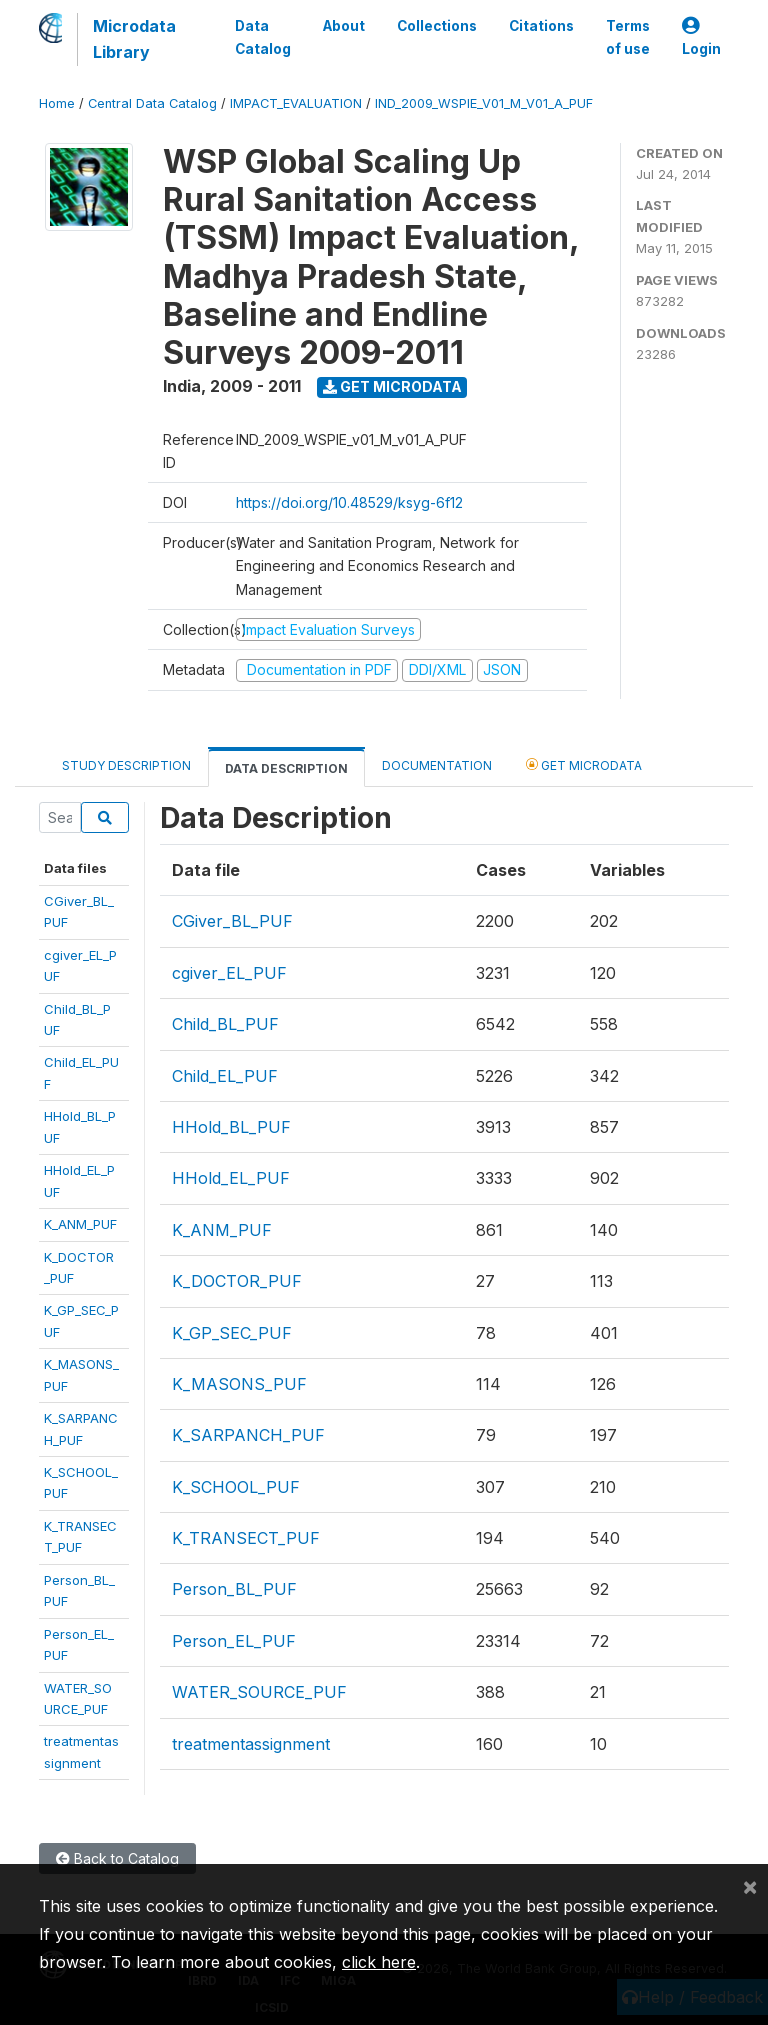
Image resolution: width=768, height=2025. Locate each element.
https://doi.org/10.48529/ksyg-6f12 (349, 502)
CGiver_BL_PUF (232, 921)
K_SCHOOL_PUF (236, 1487)
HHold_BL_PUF (231, 1127)
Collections (437, 26)
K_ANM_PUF (80, 1224)
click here (379, 1962)
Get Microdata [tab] (584, 764)
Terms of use (628, 37)
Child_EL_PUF (225, 1076)
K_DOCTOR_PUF (237, 1281)
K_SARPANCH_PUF (248, 1435)
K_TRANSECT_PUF (246, 1538)
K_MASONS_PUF (239, 1384)
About (344, 26)
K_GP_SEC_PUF (232, 1333)
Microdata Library (134, 39)
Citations (541, 26)
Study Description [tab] (126, 765)
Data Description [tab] (286, 768)
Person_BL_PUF (234, 1589)
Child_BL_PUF (225, 1024)
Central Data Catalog (152, 103)
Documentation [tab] (437, 765)
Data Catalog (263, 37)
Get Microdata (392, 386)
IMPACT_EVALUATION (296, 103)
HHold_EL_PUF (231, 1178)
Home (57, 103)
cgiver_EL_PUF (229, 973)
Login (701, 37)
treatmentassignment (251, 1744)
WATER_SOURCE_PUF (259, 1692)
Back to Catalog (117, 1858)
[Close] (750, 1886)
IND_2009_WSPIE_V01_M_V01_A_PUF (484, 103)
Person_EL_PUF (234, 1641)
